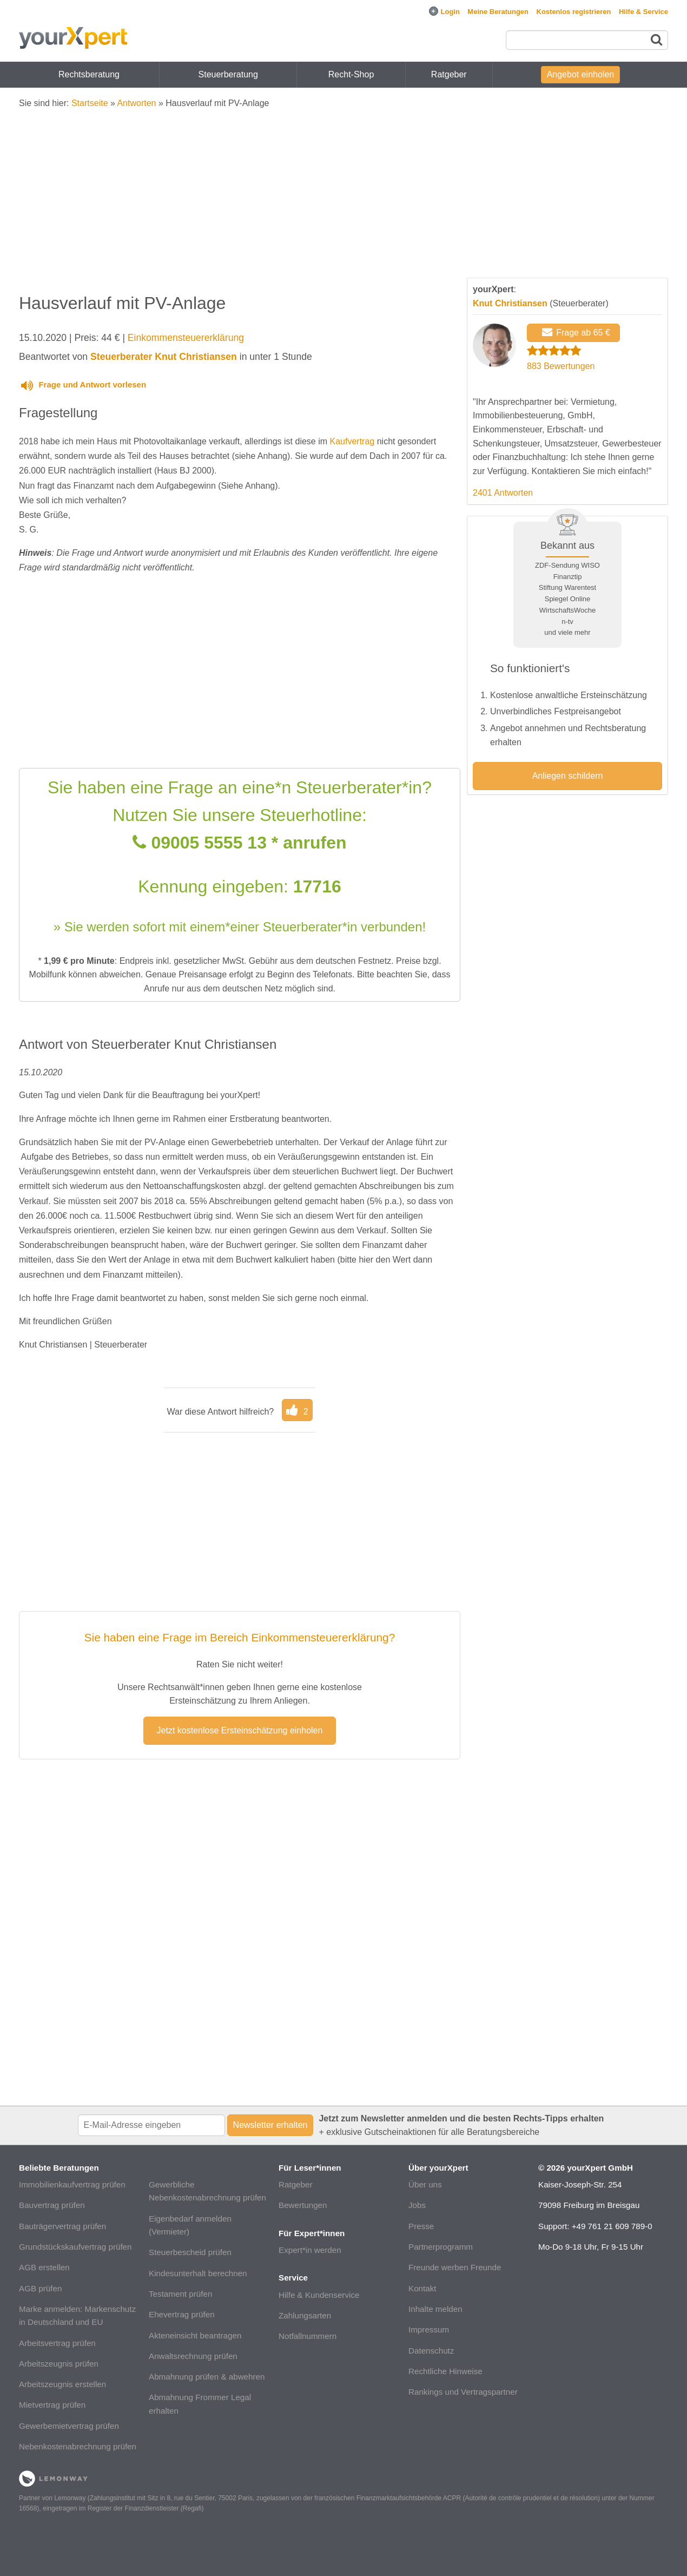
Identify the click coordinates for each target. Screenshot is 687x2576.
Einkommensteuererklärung (186, 337)
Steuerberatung (228, 74)
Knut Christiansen (510, 303)
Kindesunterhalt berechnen (198, 2273)
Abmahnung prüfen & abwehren (207, 2376)
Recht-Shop (351, 74)
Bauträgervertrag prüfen (62, 2226)
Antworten (136, 103)
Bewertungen (303, 2205)
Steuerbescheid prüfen (190, 2252)
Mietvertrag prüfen (52, 2404)
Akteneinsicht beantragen (195, 2335)
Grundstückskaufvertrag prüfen (75, 2246)
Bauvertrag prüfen (52, 2205)
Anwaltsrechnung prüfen (193, 2356)
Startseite (89, 103)
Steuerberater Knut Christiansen (163, 356)
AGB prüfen (40, 2288)
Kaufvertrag (352, 441)
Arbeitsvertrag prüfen (57, 2343)
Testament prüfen (180, 2293)
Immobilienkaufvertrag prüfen (72, 2184)
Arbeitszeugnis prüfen (58, 2363)
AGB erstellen (44, 2267)
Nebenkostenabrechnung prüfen (77, 2446)
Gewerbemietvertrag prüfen (69, 2425)
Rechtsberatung (89, 74)
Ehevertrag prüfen (182, 2314)
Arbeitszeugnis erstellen (62, 2384)
